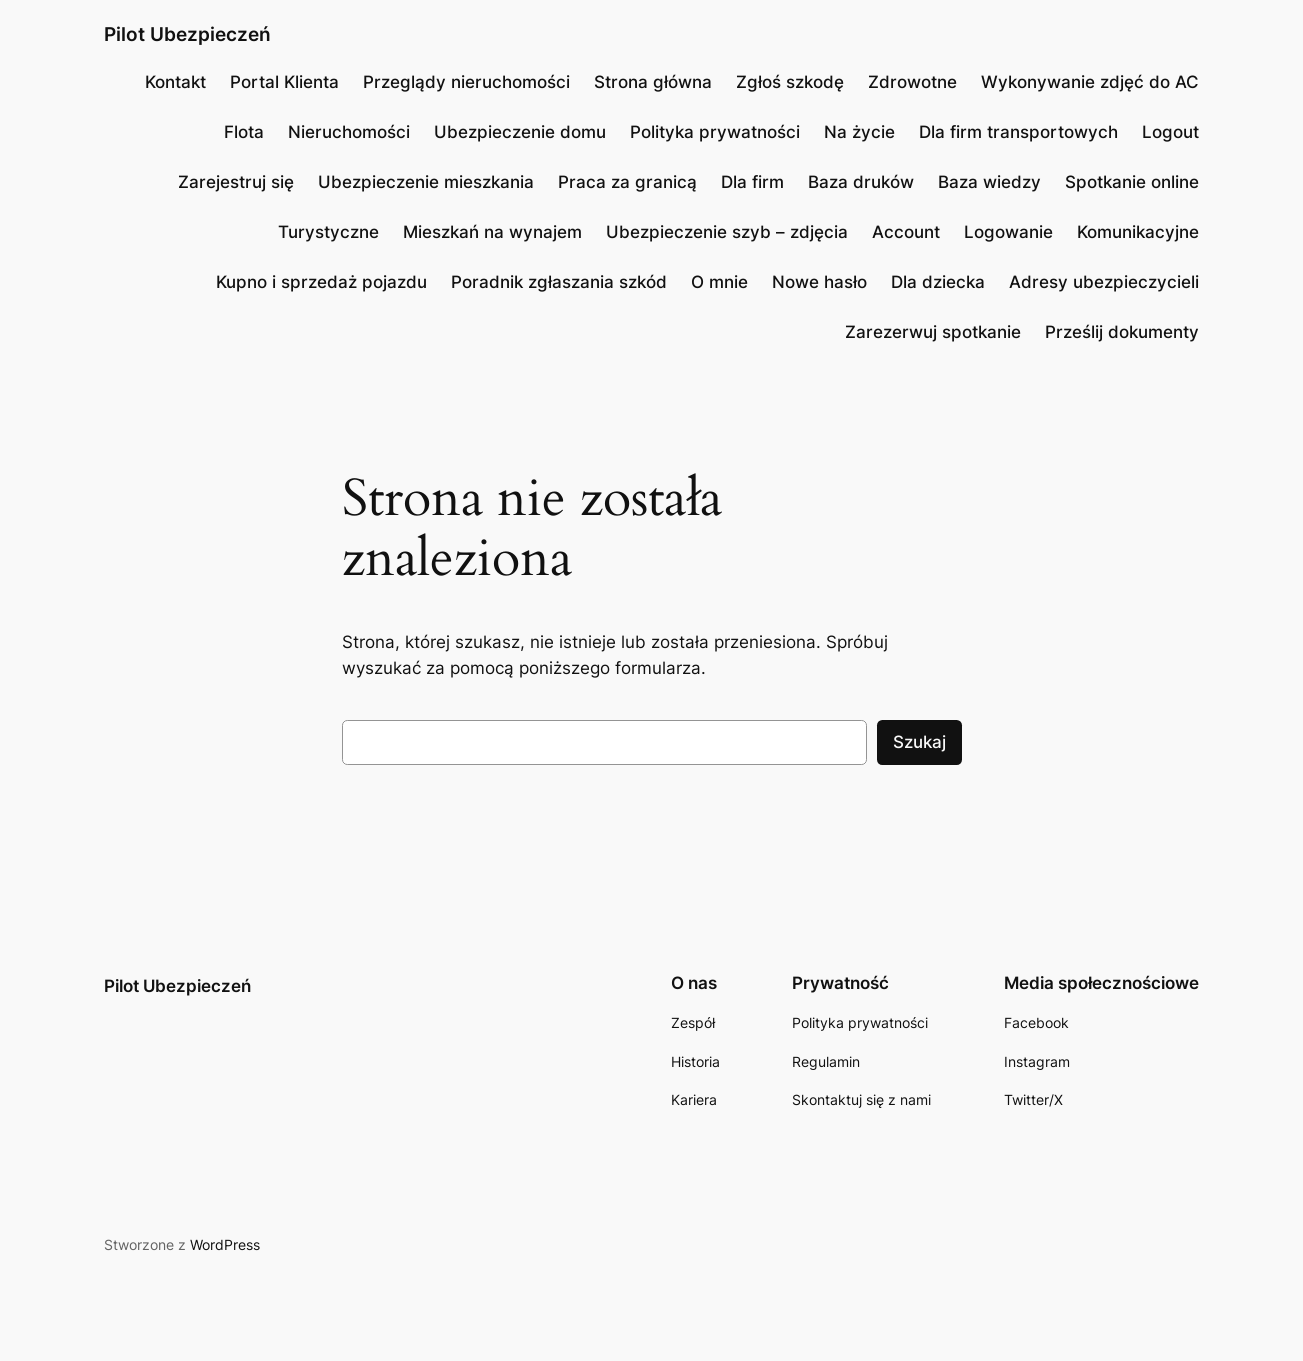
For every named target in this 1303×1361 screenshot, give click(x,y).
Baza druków (861, 182)
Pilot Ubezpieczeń (187, 34)
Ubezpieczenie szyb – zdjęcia (727, 232)
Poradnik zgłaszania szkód (559, 282)
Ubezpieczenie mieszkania (426, 182)
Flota (244, 132)
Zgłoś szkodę (790, 82)
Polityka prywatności (715, 132)
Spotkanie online (1132, 182)
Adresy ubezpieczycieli (1104, 282)
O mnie (719, 282)
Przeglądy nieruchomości (466, 82)
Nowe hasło (819, 282)
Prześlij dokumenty (1122, 332)
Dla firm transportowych (1018, 132)
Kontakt (175, 82)
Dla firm (752, 182)
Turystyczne (328, 232)
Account (906, 232)
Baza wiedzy (989, 182)
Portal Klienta (284, 82)
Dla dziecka (938, 282)
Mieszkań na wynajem (492, 232)
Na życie (859, 132)
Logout (1170, 132)
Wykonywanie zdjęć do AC (1090, 82)
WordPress (225, 1244)
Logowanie (1008, 232)
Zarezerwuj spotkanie (933, 332)
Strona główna (653, 82)
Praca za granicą (627, 182)
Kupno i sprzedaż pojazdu (321, 282)
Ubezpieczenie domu (520, 132)
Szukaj (919, 742)
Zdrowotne (912, 82)
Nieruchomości (349, 132)
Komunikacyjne (1138, 232)
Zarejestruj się (236, 182)
